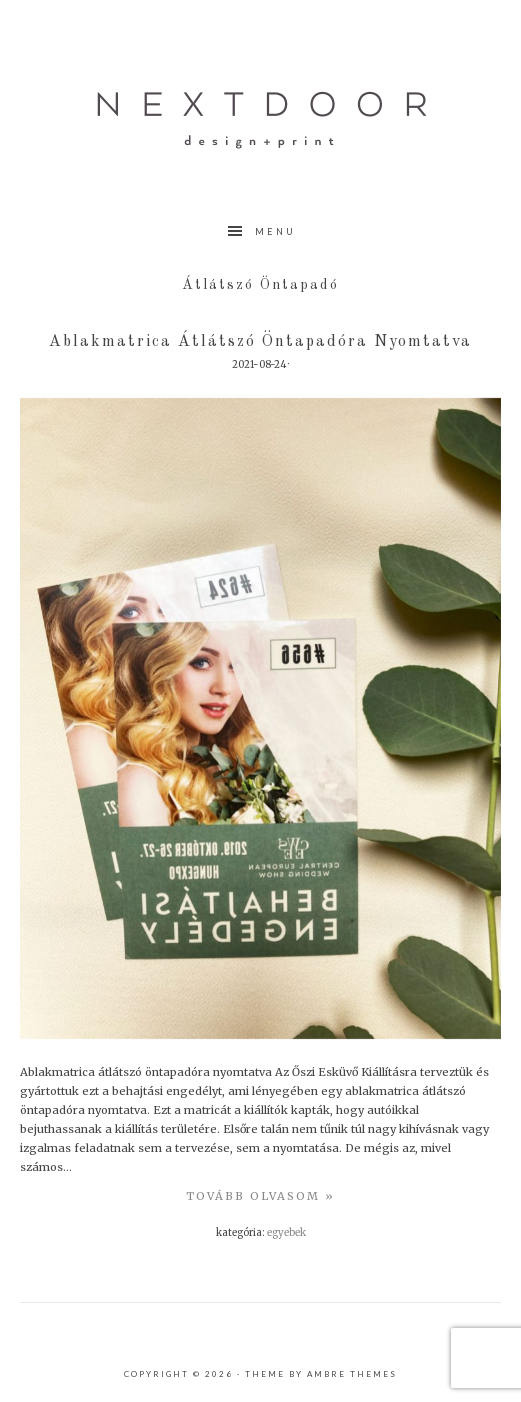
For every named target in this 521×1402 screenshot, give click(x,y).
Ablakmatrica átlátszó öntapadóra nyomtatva (260, 342)
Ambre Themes (352, 1374)
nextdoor (261, 120)
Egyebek (286, 1233)
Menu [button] (275, 231)
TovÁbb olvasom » (260, 1196)
